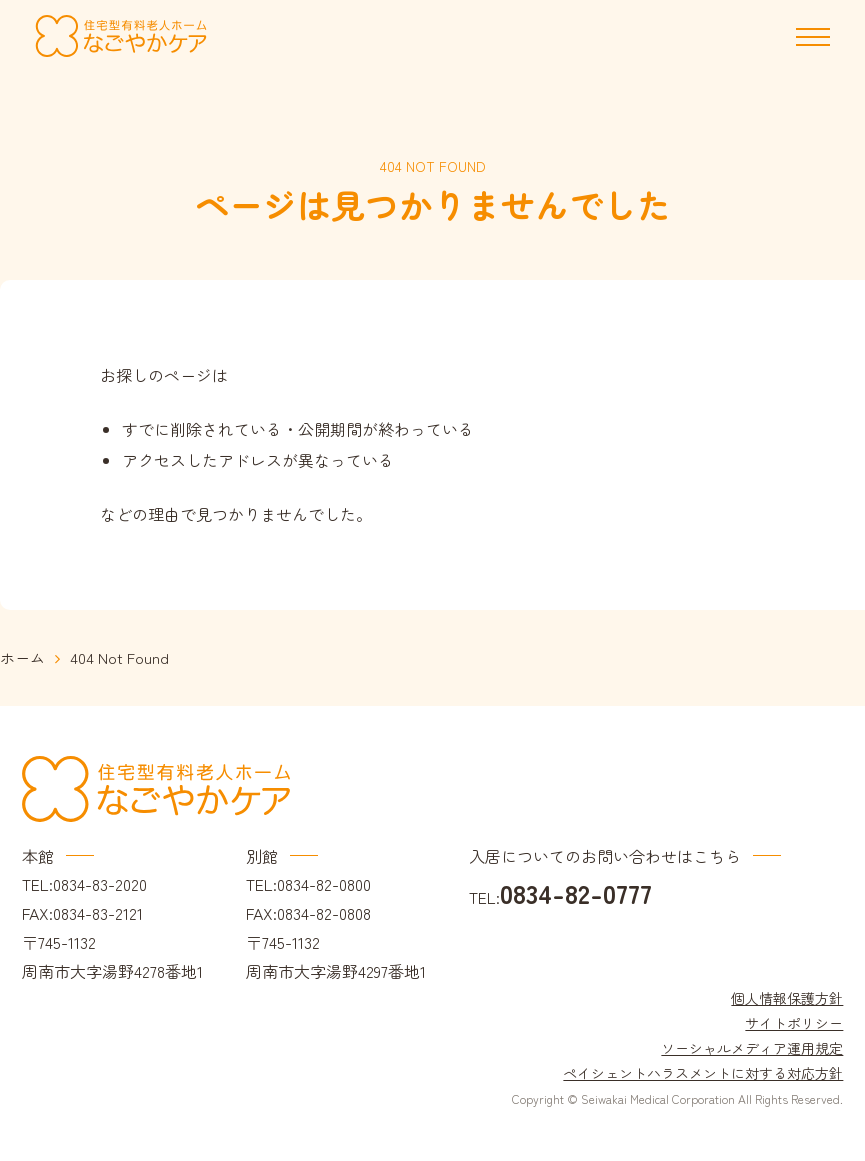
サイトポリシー (794, 1023)
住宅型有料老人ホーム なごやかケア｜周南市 (121, 36)
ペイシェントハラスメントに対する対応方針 (703, 1073)
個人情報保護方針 (787, 998)
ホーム (22, 657)
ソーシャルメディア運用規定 (752, 1048)
